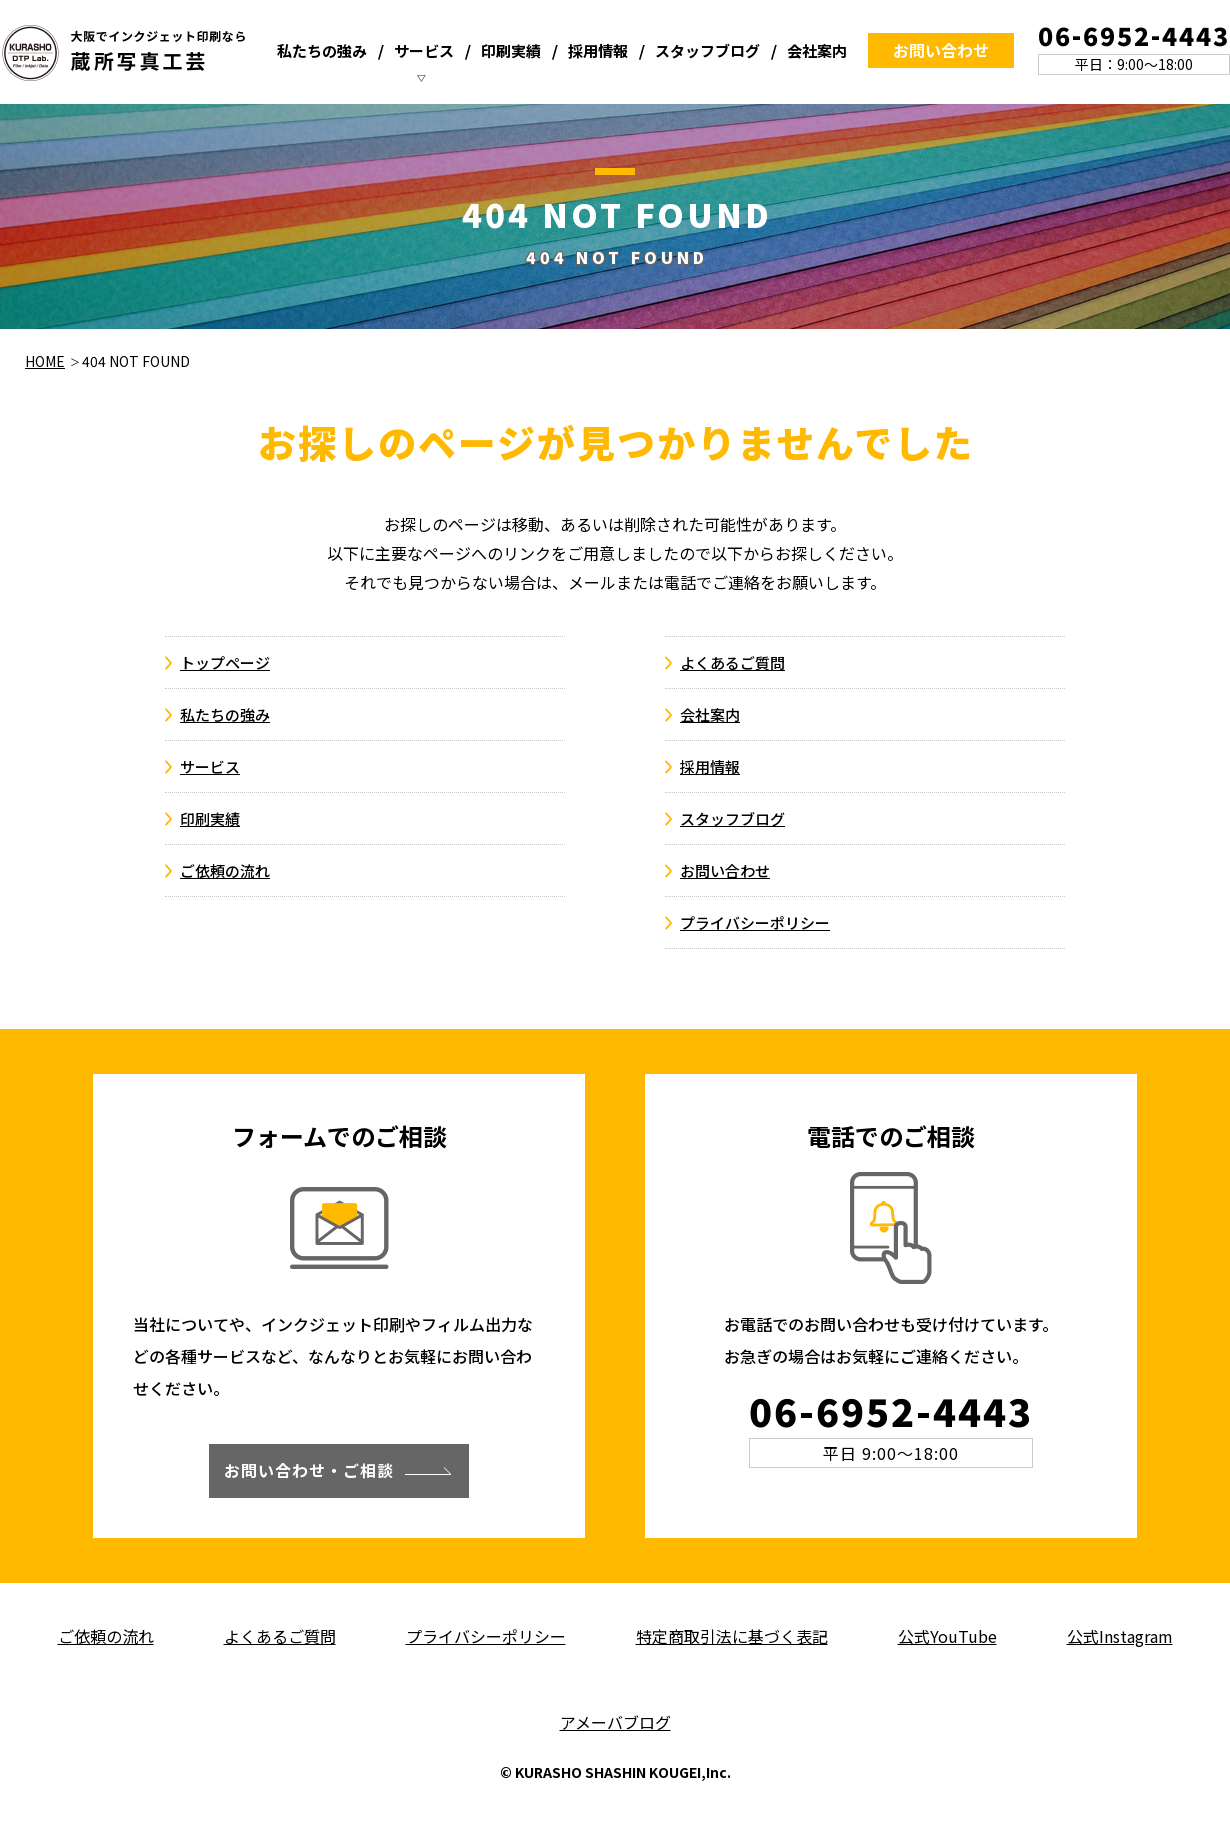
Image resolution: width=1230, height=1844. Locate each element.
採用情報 (598, 50)
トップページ (225, 662)
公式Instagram (1120, 1636)
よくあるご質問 (732, 662)
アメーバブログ (615, 1722)
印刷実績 (511, 50)
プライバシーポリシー (755, 922)
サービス (424, 50)
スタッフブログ (707, 50)
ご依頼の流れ (225, 870)
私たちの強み (322, 50)
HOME (45, 361)
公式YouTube (947, 1636)
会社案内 (817, 50)
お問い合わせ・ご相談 (309, 1470)
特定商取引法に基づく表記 (732, 1636)
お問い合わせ (941, 50)
